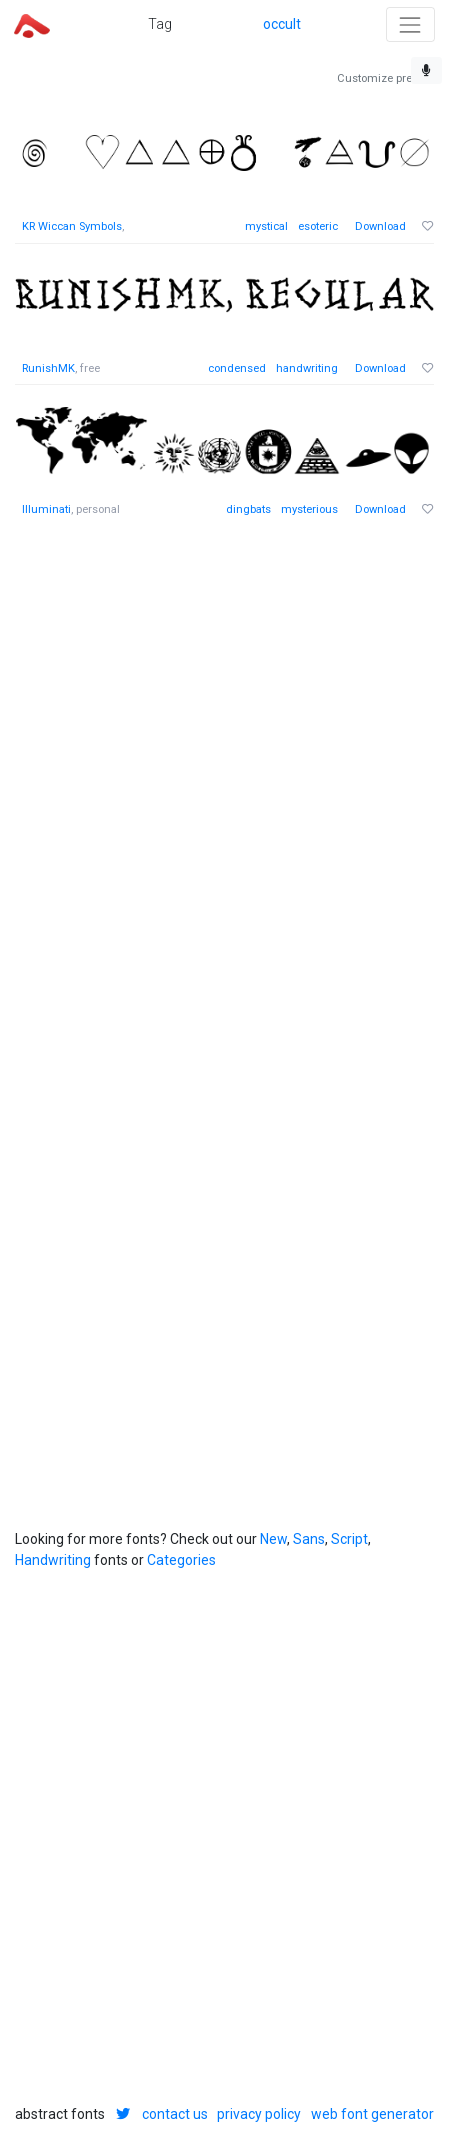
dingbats (248, 509)
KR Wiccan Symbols (72, 226)
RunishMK (48, 368)
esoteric (318, 226)
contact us (175, 2114)
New (273, 1539)
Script (349, 1539)
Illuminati (46, 509)
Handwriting (53, 1560)
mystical (266, 226)
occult (282, 24)
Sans (309, 1539)
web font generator (372, 2114)
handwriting (307, 368)
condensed (237, 368)
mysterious (309, 509)
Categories (181, 1560)
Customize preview (385, 78)
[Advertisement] (224, 771)
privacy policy (259, 2114)
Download (380, 226)
